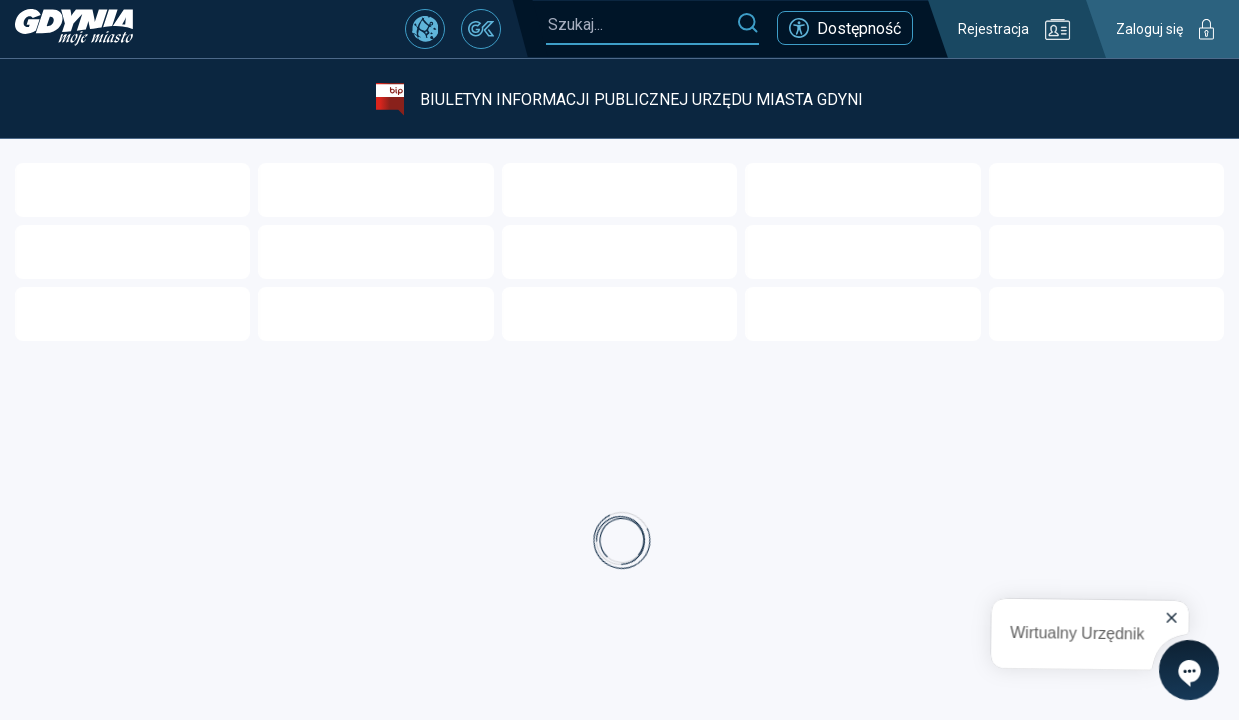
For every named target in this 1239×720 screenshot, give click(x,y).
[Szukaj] (747, 24)
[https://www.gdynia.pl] (74, 29)
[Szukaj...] (641, 24)
